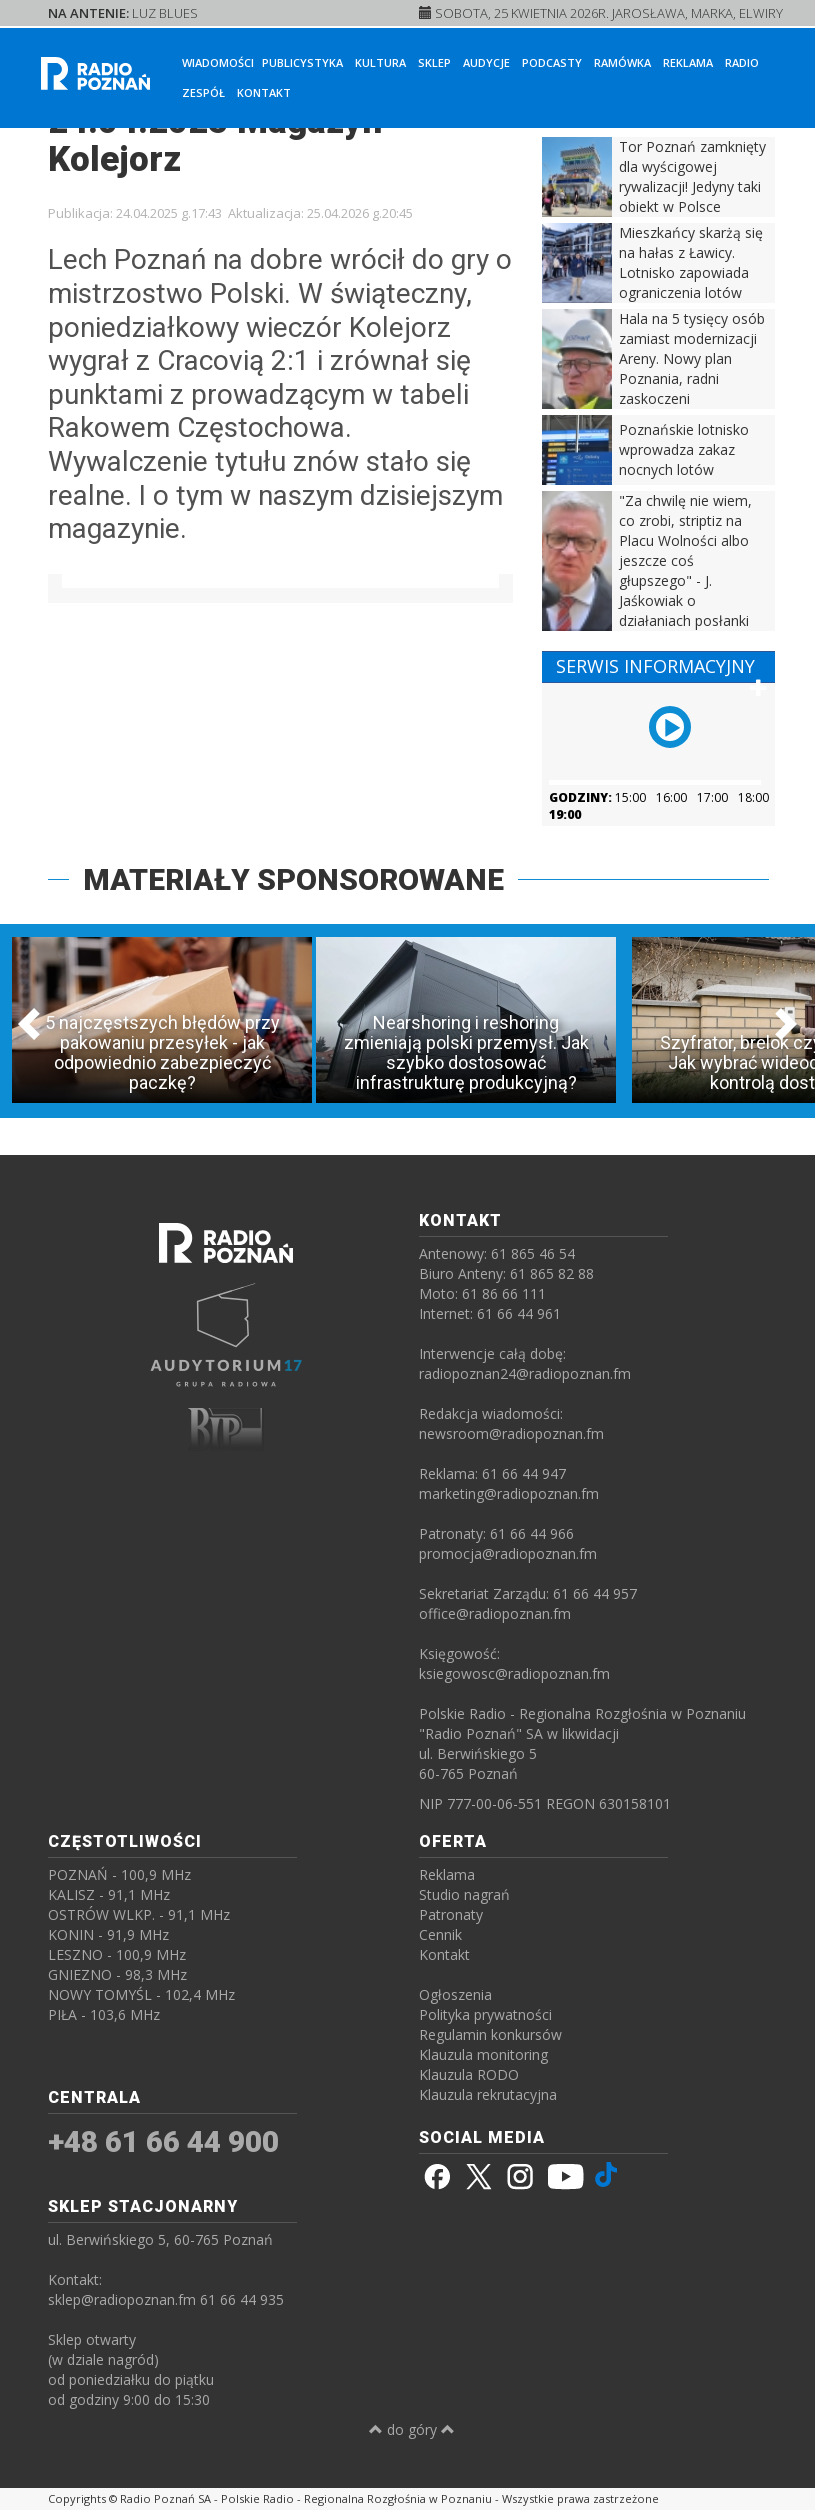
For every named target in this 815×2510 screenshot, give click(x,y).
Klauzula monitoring (483, 2054)
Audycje (486, 62)
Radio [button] (742, 62)
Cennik (440, 1934)
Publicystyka (302, 62)
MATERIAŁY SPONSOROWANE (293, 879)
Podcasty (552, 62)
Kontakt (264, 92)
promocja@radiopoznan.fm (508, 1553)
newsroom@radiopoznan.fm (511, 1433)
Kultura (380, 62)
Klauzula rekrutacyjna (488, 2094)
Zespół (203, 92)
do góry (412, 2429)
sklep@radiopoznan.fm (122, 2299)
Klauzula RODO (469, 2074)
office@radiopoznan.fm (495, 1613)
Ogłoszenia (455, 1994)
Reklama (688, 62)
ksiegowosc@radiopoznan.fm (514, 1673)
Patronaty (451, 1914)
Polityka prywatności (485, 2014)
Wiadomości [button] (218, 62)
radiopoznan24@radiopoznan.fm (525, 1373)
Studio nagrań (464, 1894)
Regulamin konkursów (490, 2034)
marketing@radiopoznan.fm (509, 1493)
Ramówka (622, 62)
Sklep (434, 62)
